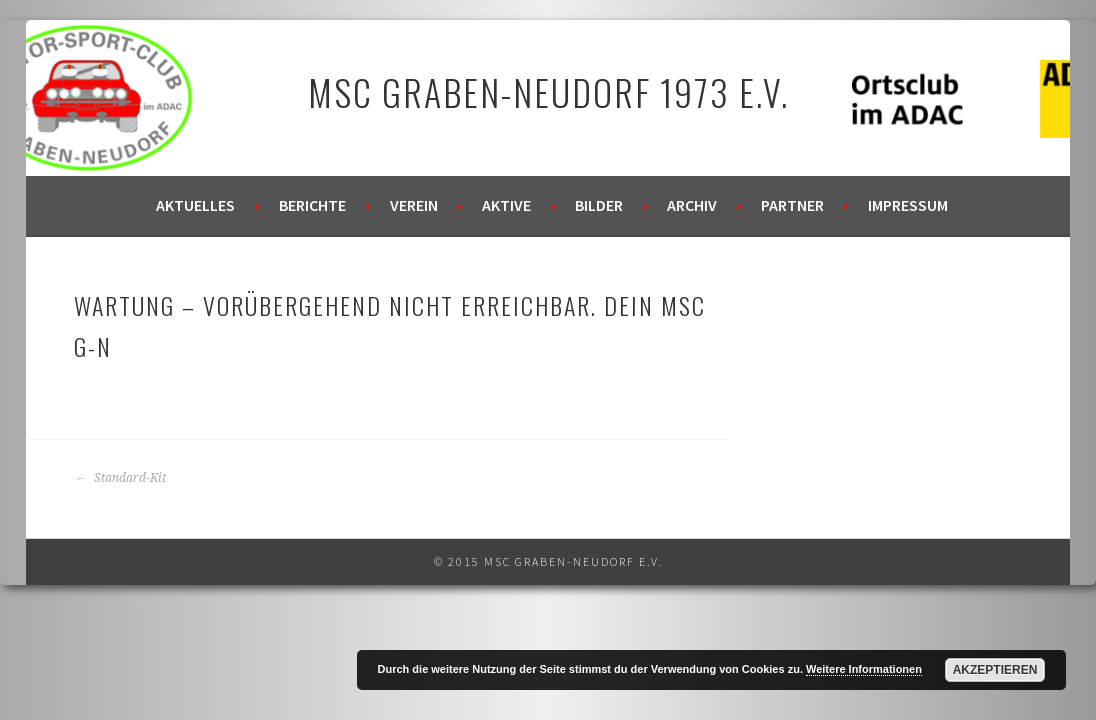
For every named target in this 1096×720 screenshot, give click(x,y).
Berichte (312, 205)
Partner (792, 205)
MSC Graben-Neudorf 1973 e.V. (548, 91)
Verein (414, 205)
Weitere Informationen (864, 669)
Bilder (599, 205)
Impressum (908, 205)
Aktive (506, 205)
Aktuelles (195, 205)
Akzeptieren (995, 670)
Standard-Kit (120, 478)
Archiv (692, 205)
